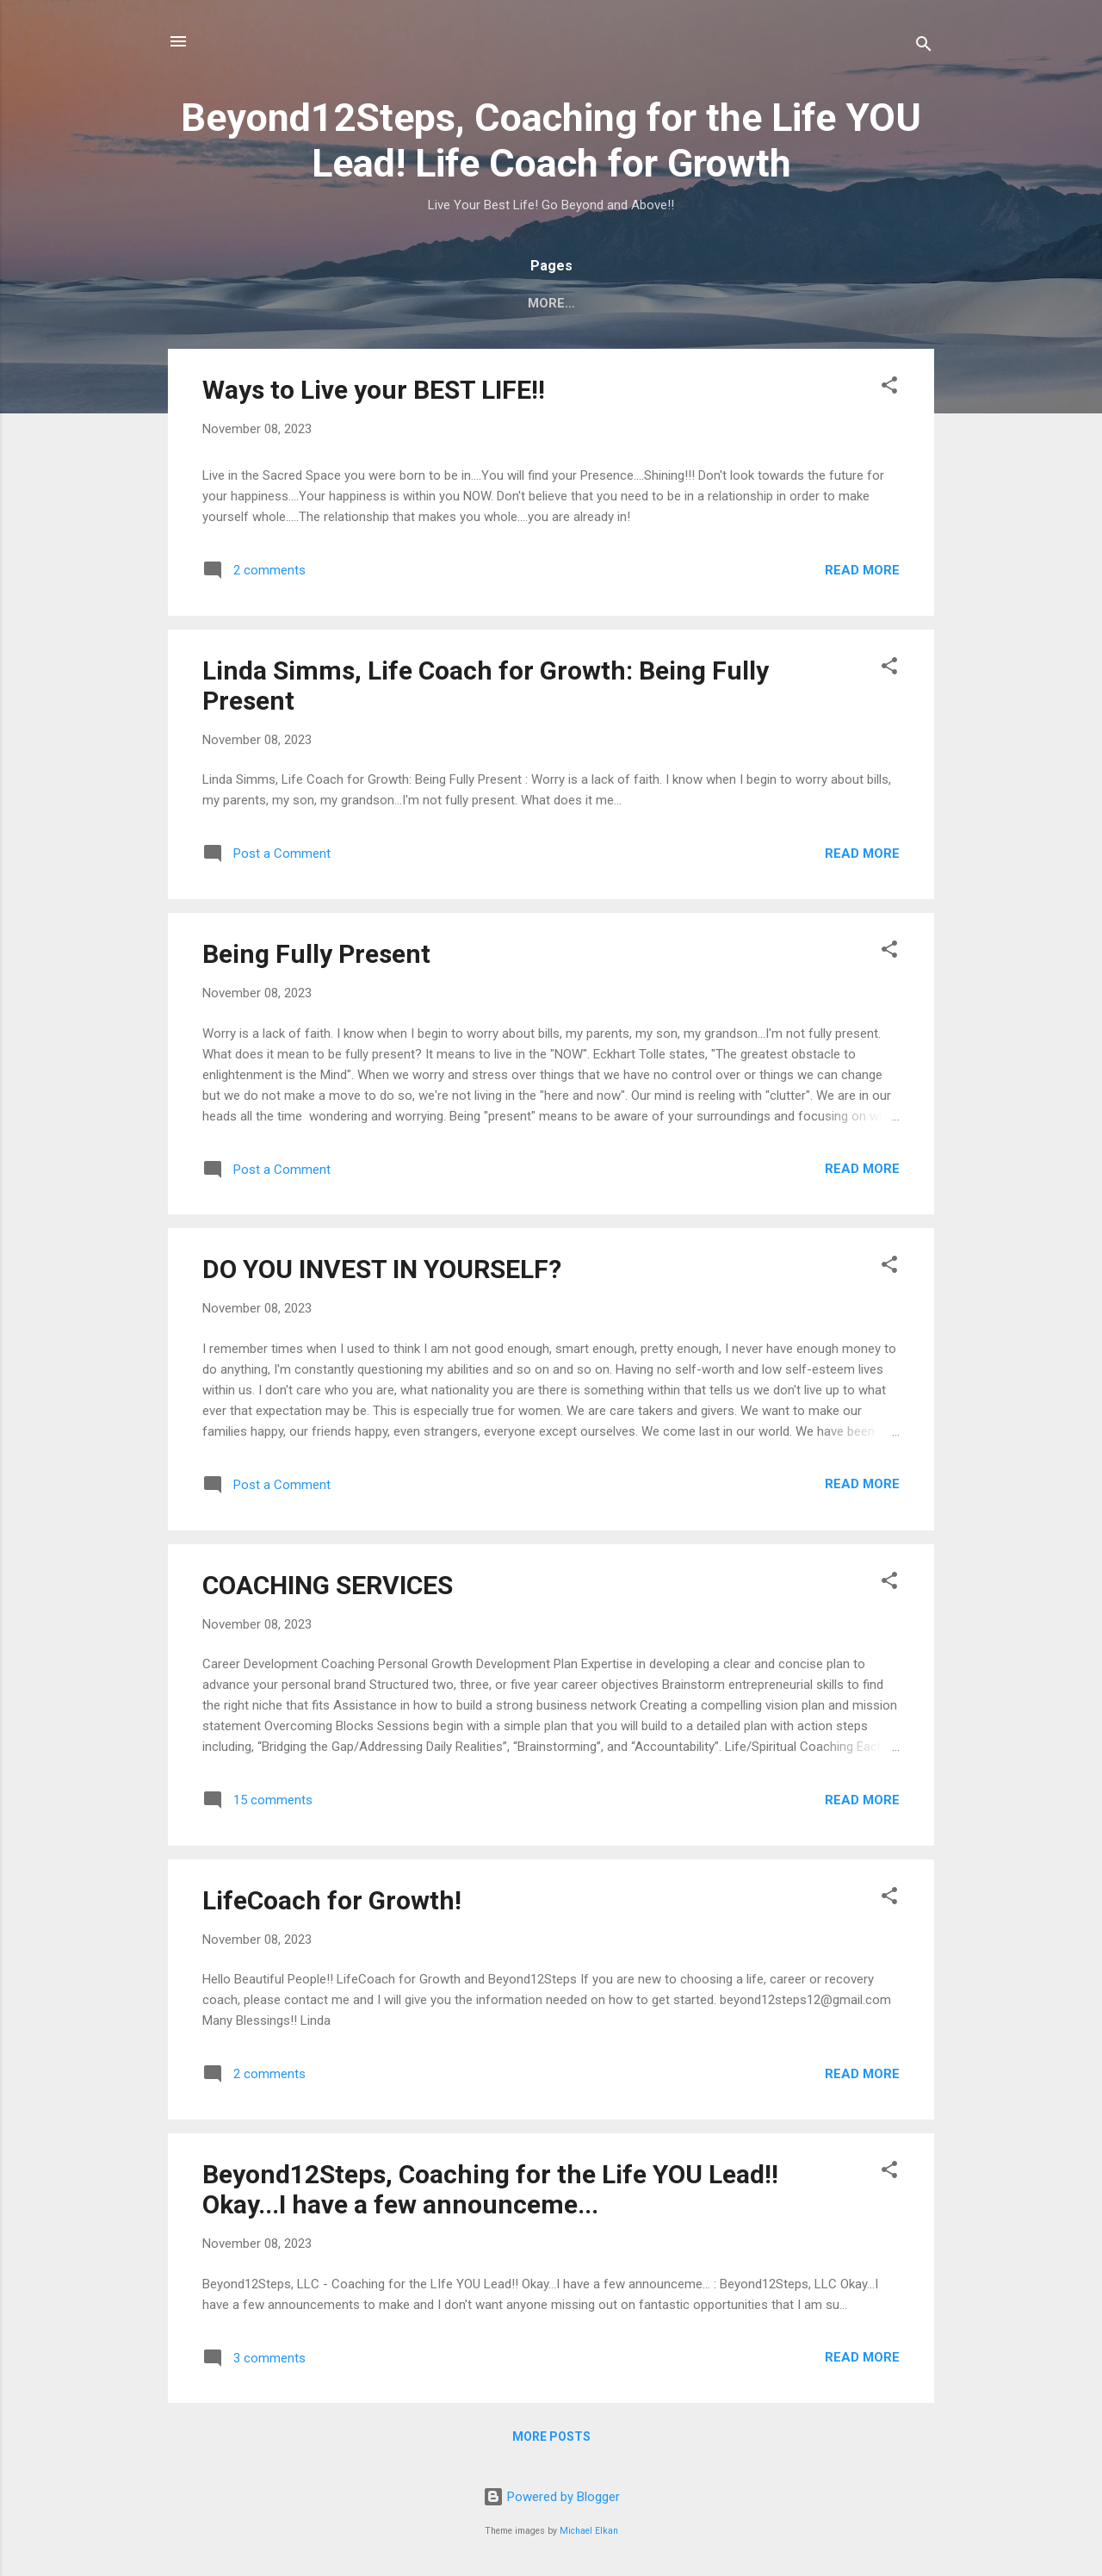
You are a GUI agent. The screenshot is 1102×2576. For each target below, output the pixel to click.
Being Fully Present (316, 957)
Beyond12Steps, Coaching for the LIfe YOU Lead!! (365, 303)
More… (888, 303)
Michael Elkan (589, 2530)
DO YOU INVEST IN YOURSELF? (381, 1272)
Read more (862, 573)
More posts (551, 2440)
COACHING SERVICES (327, 1589)
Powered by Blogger (551, 2497)
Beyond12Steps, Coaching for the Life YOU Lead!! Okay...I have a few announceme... (490, 2193)
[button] (889, 391)
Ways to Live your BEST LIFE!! (373, 393)
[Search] (923, 47)
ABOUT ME (799, 303)
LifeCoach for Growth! (331, 1904)
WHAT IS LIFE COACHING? (653, 303)
